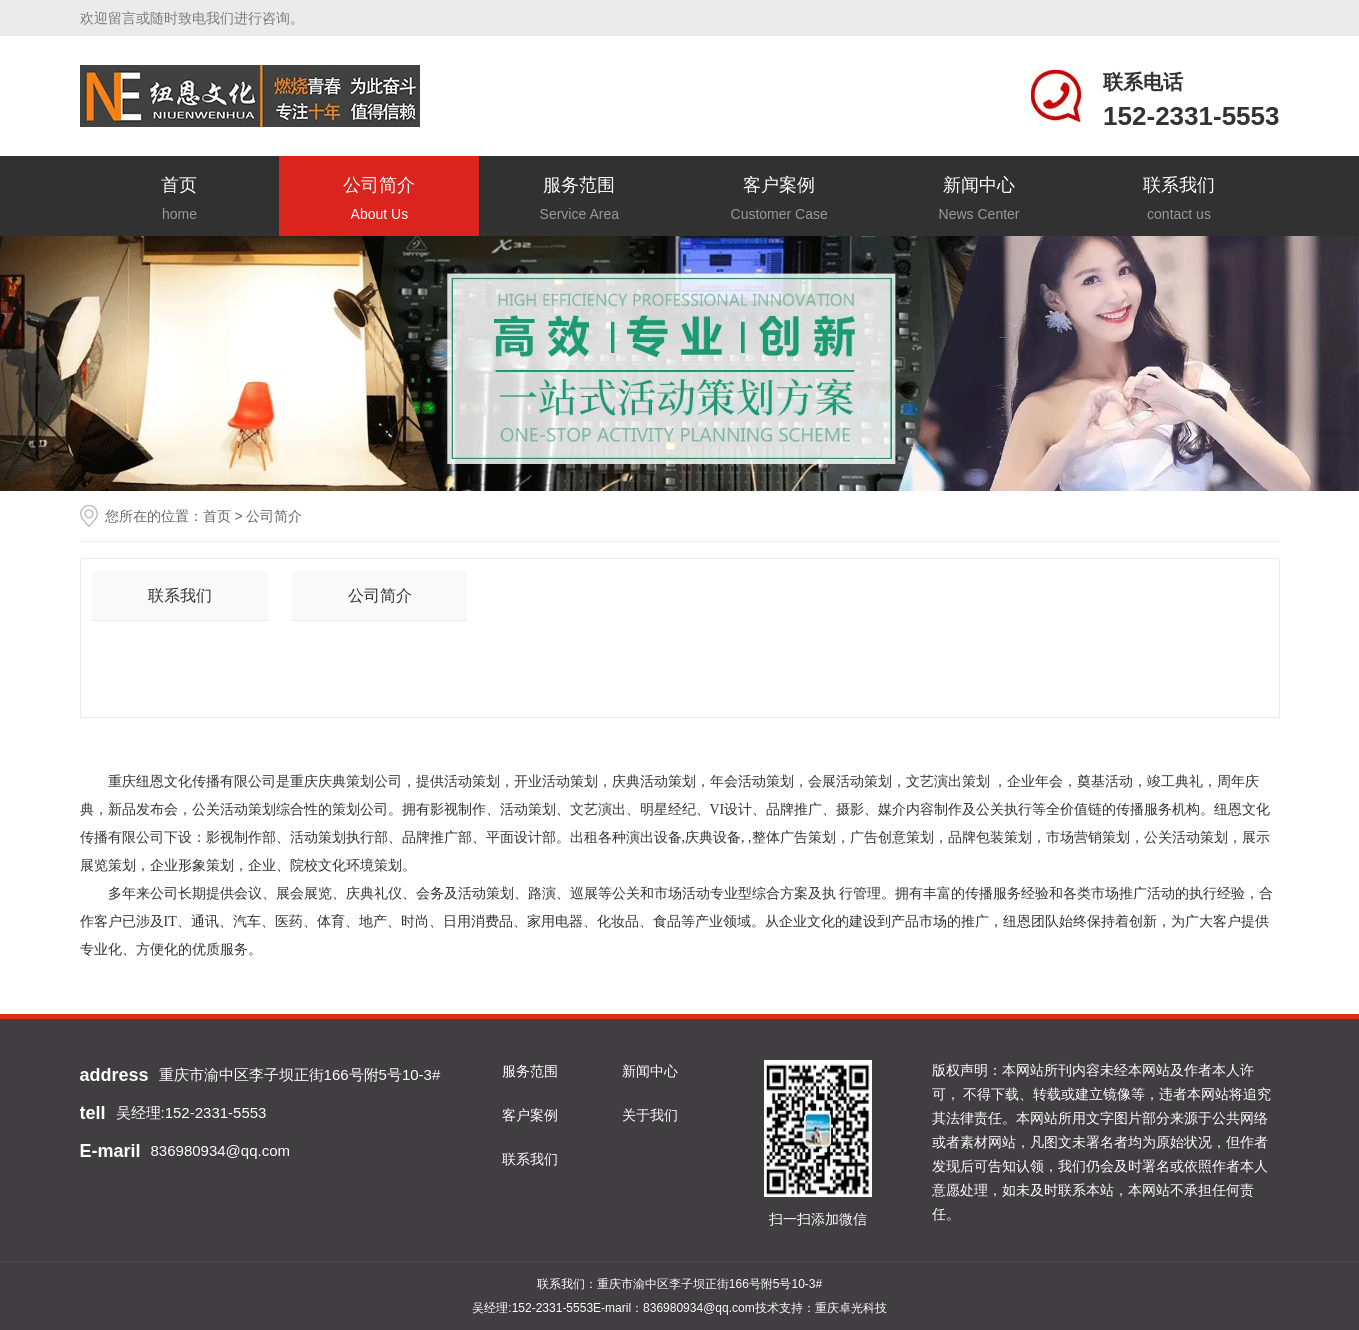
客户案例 (779, 200)
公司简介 (379, 200)
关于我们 (650, 1115)
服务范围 (579, 200)
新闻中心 (979, 200)
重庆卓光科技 (851, 1308)
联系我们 (1179, 200)
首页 (180, 200)
